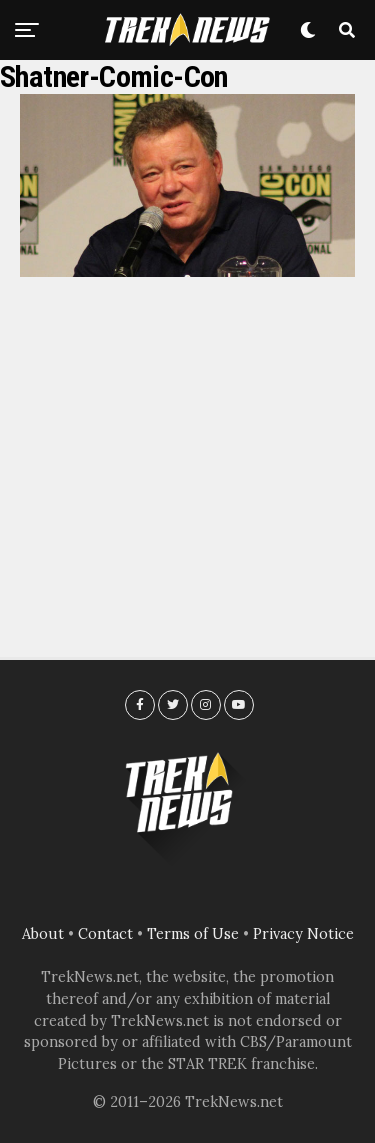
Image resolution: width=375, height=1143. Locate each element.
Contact (105, 934)
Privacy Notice (303, 934)
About (43, 934)
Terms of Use (193, 934)
